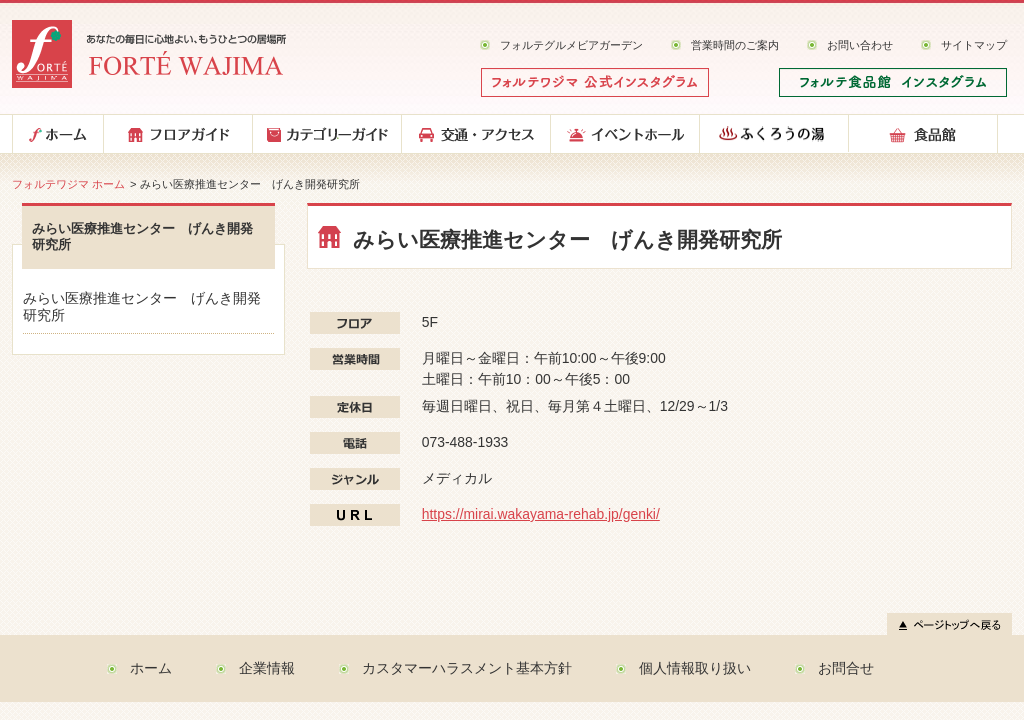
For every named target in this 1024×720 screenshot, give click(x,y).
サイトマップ (974, 45)
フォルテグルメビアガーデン (571, 45)
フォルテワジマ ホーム (68, 184)
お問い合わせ (860, 45)
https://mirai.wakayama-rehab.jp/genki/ (541, 514)
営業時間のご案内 (735, 45)
